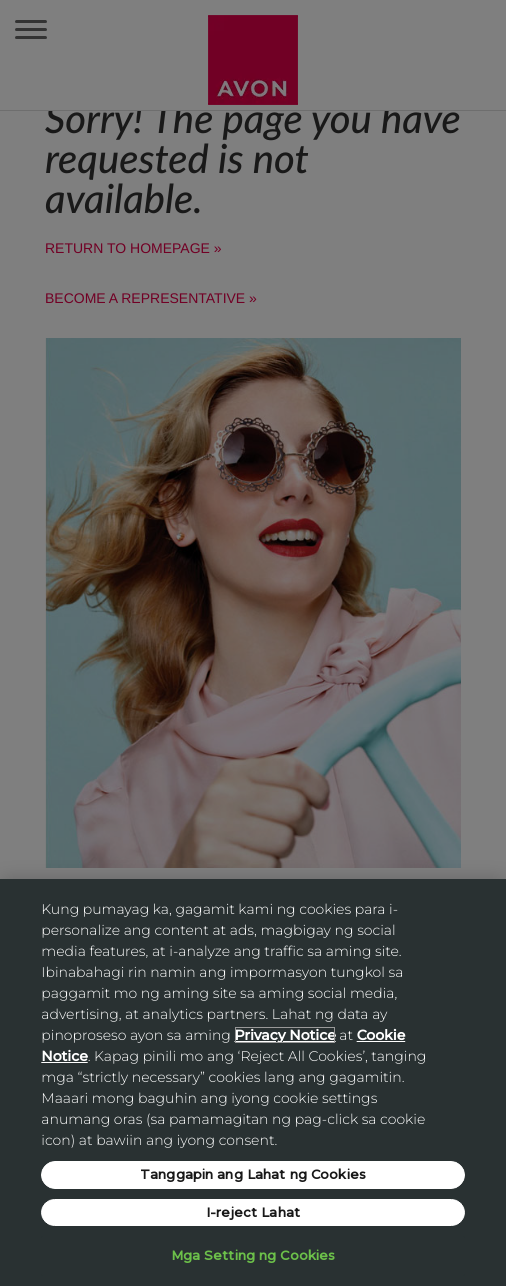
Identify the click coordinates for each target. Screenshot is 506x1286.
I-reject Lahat (253, 1212)
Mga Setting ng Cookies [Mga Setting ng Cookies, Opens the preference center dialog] (253, 1255)
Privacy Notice (284, 1035)
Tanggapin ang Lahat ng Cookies (253, 1174)
